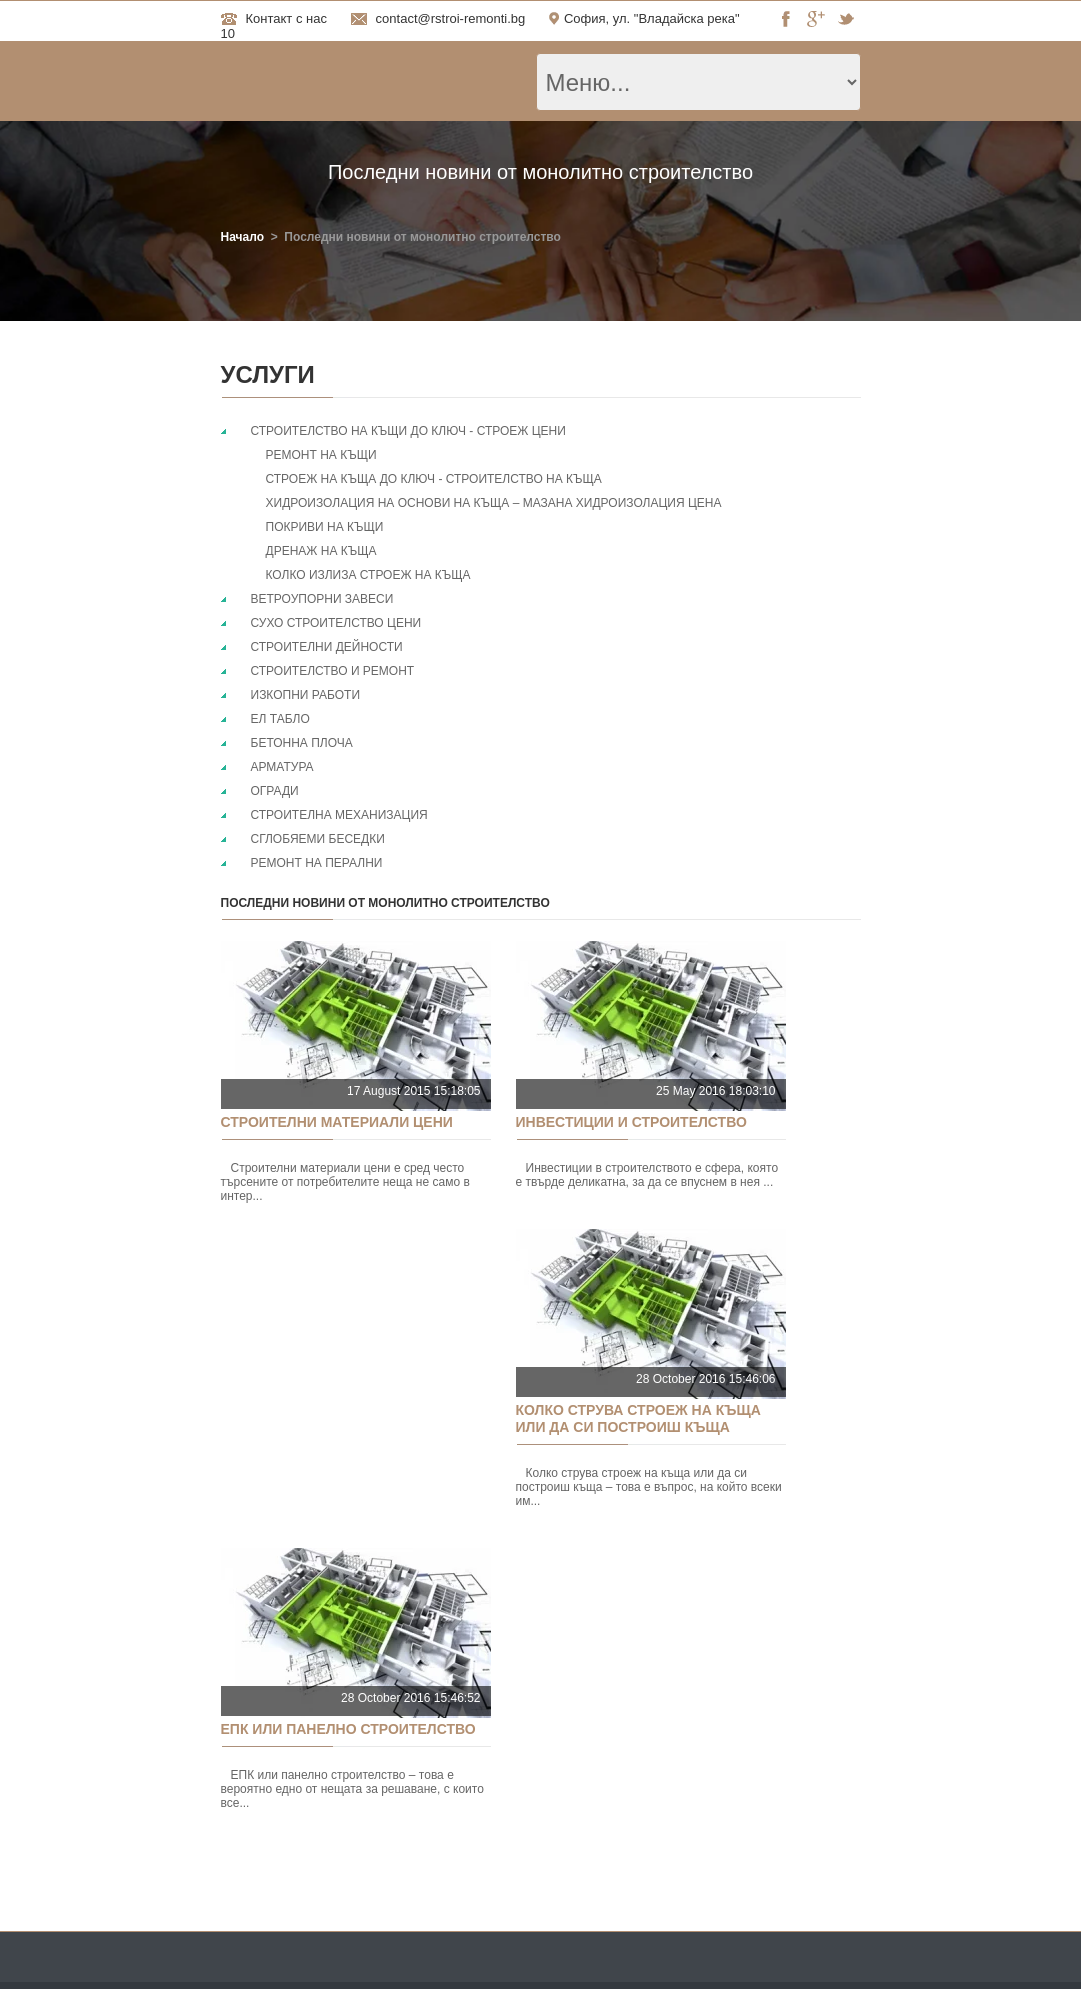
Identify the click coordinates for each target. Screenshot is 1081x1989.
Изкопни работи (306, 695)
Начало (242, 237)
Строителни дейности (327, 647)
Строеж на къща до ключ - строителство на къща (434, 479)
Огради (275, 791)
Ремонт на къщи (321, 455)
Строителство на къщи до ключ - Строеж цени (408, 431)
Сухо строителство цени (336, 623)
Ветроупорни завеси (322, 599)
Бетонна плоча (302, 743)
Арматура (282, 767)
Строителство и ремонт (333, 671)
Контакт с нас (286, 18)
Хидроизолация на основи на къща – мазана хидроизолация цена (494, 503)
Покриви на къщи (325, 527)
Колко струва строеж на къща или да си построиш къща (638, 1418)
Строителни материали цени (337, 1122)
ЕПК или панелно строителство (348, 1729)
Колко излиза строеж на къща (368, 575)
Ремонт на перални (317, 863)
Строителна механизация (339, 815)
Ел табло (280, 719)
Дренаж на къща (321, 551)
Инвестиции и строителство (631, 1122)
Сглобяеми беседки (318, 839)
